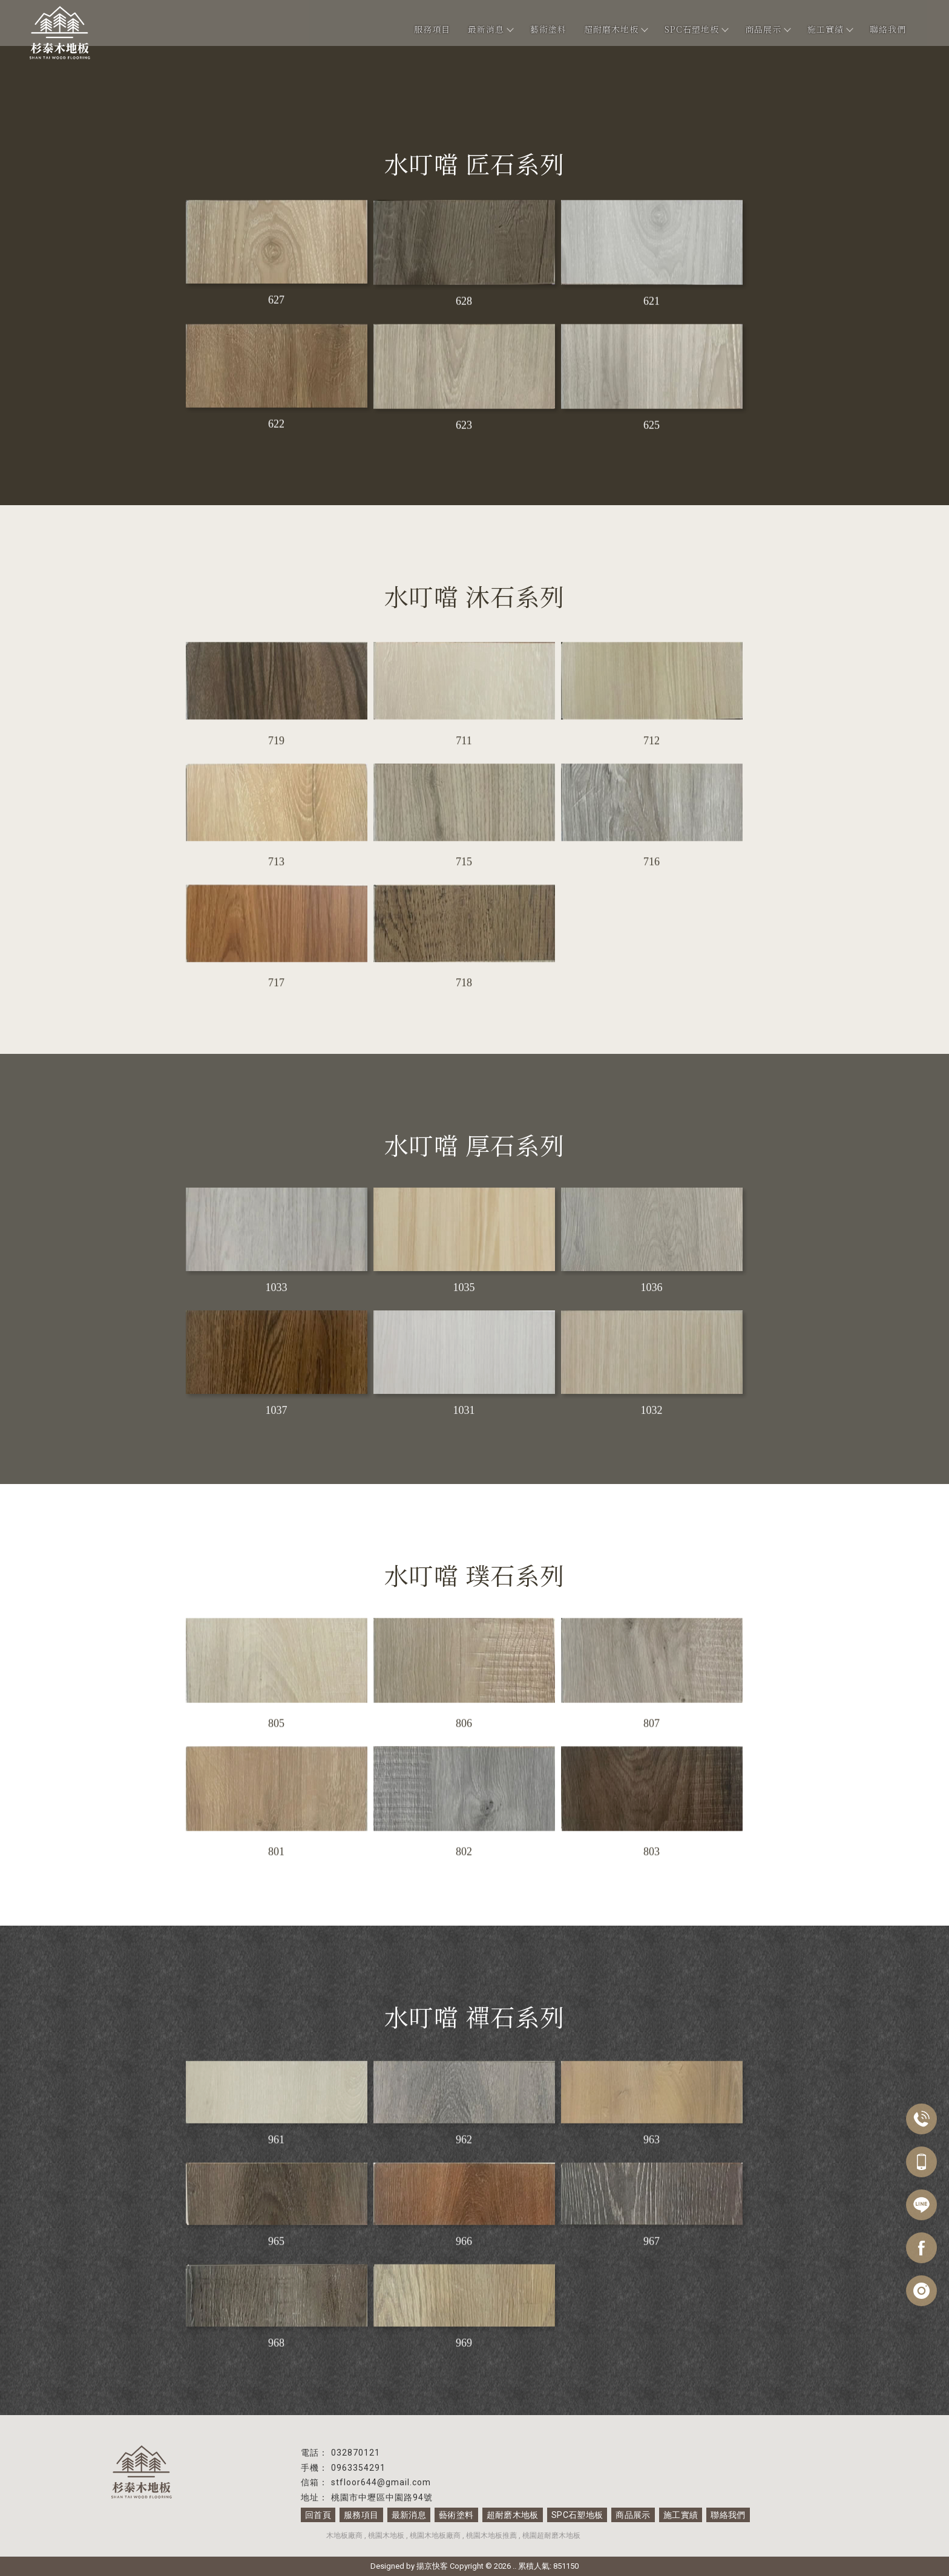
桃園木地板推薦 (491, 2535)
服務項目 (432, 29)
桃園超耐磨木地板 (551, 2535)
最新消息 (490, 29)
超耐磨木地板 (615, 29)
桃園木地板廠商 (435, 2535)
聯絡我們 (888, 29)
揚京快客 (432, 2566)
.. (514, 2566)
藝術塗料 (548, 29)
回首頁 (317, 2515)
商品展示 (767, 29)
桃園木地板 (386, 2535)
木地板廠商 (344, 2535)
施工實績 (829, 29)
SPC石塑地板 (696, 29)
